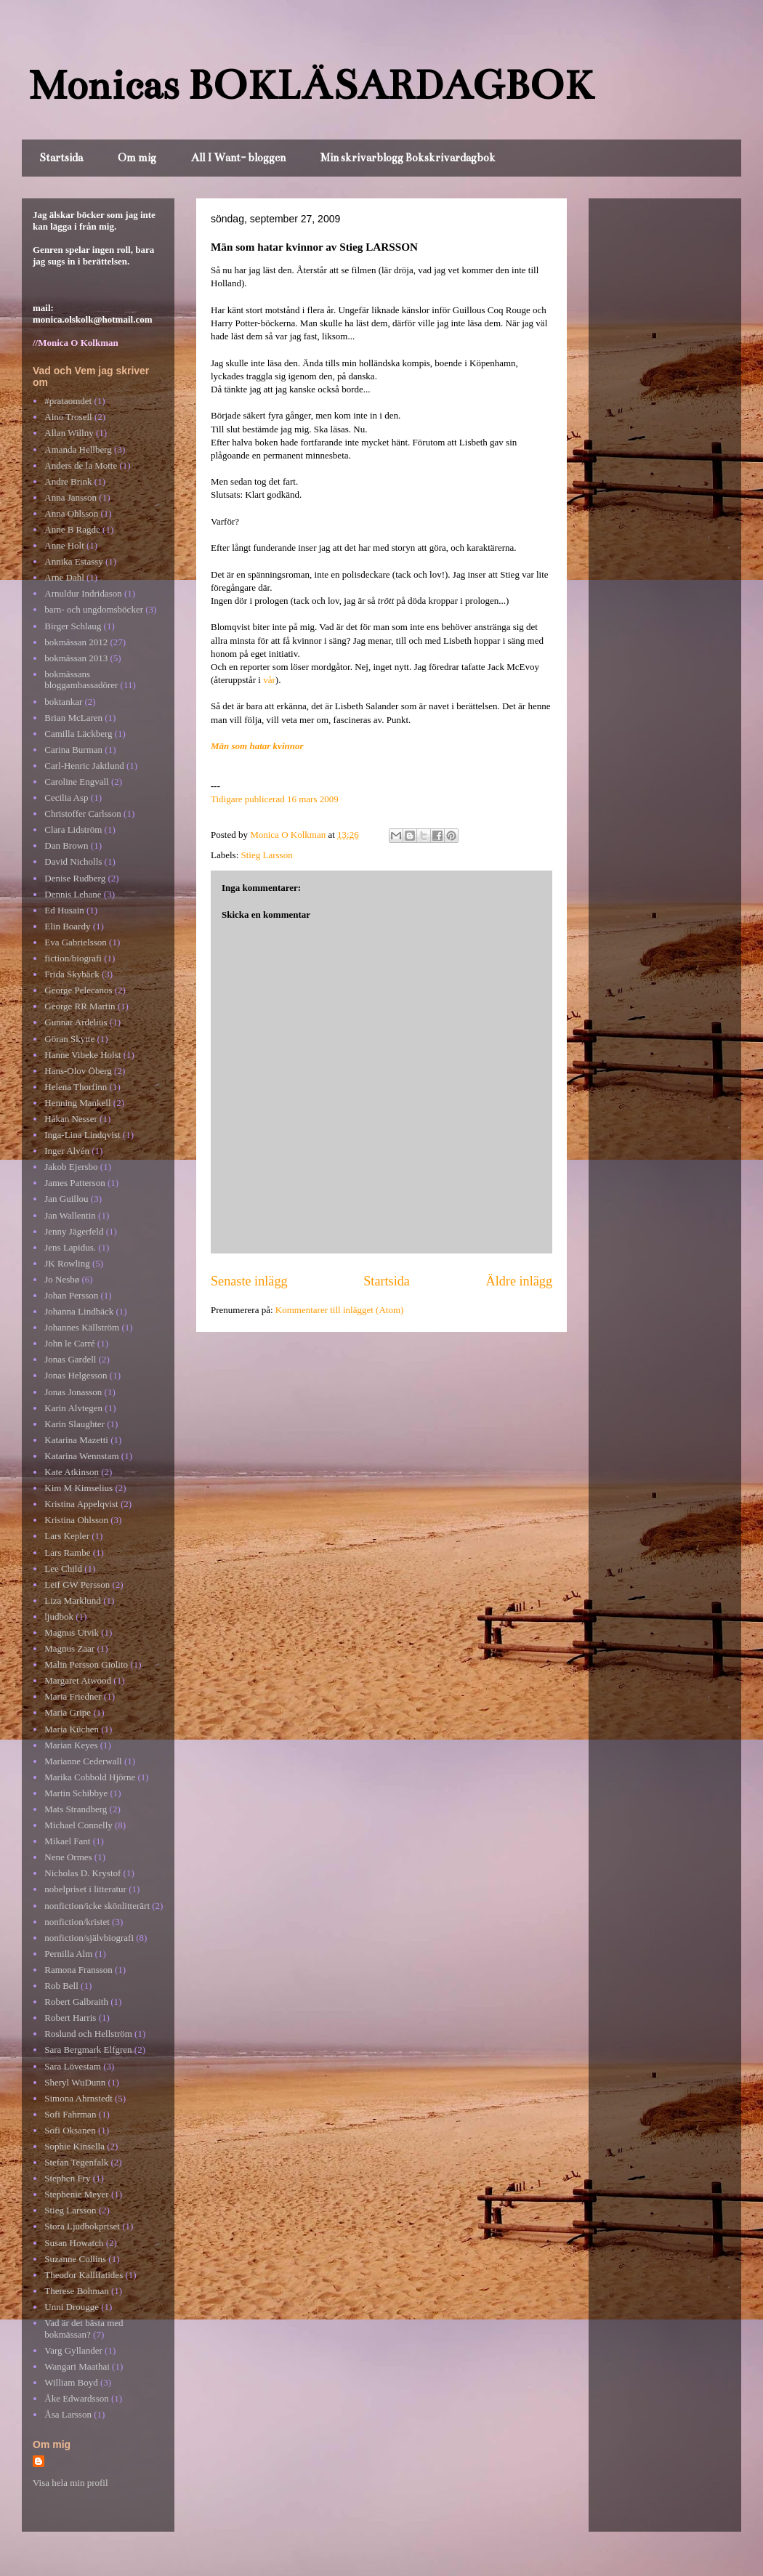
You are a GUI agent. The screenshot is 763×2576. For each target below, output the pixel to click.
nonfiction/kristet (77, 1921)
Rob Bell (61, 1985)
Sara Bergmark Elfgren (88, 2049)
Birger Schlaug (72, 626)
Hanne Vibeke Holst (82, 1054)
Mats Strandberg (75, 1809)
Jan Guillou (66, 1198)
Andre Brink (68, 481)
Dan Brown (66, 845)
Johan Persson (71, 1295)
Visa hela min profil (70, 2482)
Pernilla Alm (68, 1953)
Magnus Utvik (71, 1632)
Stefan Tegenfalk (76, 2162)
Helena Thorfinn (75, 1086)
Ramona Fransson (78, 1969)
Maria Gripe (67, 1712)
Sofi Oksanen (69, 2130)
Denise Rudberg (74, 878)
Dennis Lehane (72, 894)
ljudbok (58, 1616)
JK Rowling (66, 1263)
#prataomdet (68, 400)
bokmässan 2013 (76, 658)
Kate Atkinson (71, 1471)
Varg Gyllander (73, 2350)
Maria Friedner (72, 1696)
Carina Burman (73, 749)
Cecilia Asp (66, 797)
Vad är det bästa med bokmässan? (83, 2328)
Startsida (61, 157)
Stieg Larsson (267, 854)
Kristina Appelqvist (81, 1503)
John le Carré (69, 1343)
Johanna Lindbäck (78, 1311)
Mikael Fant (67, 1841)
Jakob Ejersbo (70, 1166)
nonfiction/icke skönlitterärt (97, 1905)
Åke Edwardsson (76, 2398)
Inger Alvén (66, 1150)
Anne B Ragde (72, 529)
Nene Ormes (68, 1857)
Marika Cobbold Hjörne (89, 1777)
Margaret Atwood (77, 1680)
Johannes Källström (81, 1327)
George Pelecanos (78, 990)
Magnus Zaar (69, 1648)
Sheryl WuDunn (74, 2082)
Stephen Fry (67, 2178)
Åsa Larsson (68, 2414)
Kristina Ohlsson (76, 1519)
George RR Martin (79, 1006)
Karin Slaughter (74, 1423)
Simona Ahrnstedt (78, 2098)
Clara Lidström (73, 829)
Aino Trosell (68, 416)
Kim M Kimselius (78, 1487)
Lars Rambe (67, 1552)
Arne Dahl (64, 577)
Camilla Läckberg (78, 733)
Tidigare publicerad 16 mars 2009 (275, 799)
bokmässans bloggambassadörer (81, 680)
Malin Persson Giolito (86, 1664)
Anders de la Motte (80, 465)
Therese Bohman (76, 2290)
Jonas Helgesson (75, 1375)
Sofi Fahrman (70, 2114)
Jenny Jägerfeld (73, 1231)
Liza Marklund (72, 1600)
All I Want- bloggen (238, 157)
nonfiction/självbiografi (89, 1937)
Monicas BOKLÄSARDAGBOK (311, 85)
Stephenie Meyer (76, 2194)
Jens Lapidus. (70, 1247)
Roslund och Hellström (88, 2033)
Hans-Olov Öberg (78, 1070)
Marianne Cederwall (82, 1761)
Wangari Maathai (77, 2366)
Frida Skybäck (71, 974)
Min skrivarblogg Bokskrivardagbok (408, 157)
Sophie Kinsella (74, 2146)
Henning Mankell (77, 1102)
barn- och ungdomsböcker (93, 609)
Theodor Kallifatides (83, 2274)
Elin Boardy (67, 926)
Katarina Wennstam (81, 1455)
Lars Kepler (66, 1535)
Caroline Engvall (76, 781)
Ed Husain (64, 910)
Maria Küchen (71, 1729)
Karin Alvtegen (73, 1407)
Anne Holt (64, 545)
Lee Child (63, 1568)
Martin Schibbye (76, 1793)
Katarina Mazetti (76, 1439)
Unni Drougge (71, 2306)
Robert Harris (70, 2017)
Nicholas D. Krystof (82, 1873)
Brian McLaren (73, 717)
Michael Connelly (78, 1825)
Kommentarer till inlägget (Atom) (339, 1309)
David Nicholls (73, 861)
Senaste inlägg (249, 1281)
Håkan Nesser (70, 1118)
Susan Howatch (73, 2242)
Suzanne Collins (75, 2258)
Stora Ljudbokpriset (82, 2226)
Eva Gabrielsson (75, 942)
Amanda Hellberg (78, 449)
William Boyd (71, 2382)
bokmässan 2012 (76, 642)
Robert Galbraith (76, 2001)
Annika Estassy (73, 561)
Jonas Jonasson (73, 1391)
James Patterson (74, 1182)
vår (269, 679)
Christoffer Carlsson (82, 813)
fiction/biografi (73, 958)
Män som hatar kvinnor (257, 745)
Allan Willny (68, 432)
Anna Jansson (70, 497)
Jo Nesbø (61, 1279)
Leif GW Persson (77, 1584)
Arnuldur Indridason (83, 593)
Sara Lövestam (72, 2066)
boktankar (63, 701)
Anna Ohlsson (71, 513)
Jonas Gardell (70, 1359)
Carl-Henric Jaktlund (84, 765)
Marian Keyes (70, 1745)
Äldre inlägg (519, 1281)
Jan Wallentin (70, 1215)
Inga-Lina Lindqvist (82, 1134)
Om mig (137, 157)
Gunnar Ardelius (75, 1022)
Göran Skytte (69, 1038)
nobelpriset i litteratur (85, 1888)
